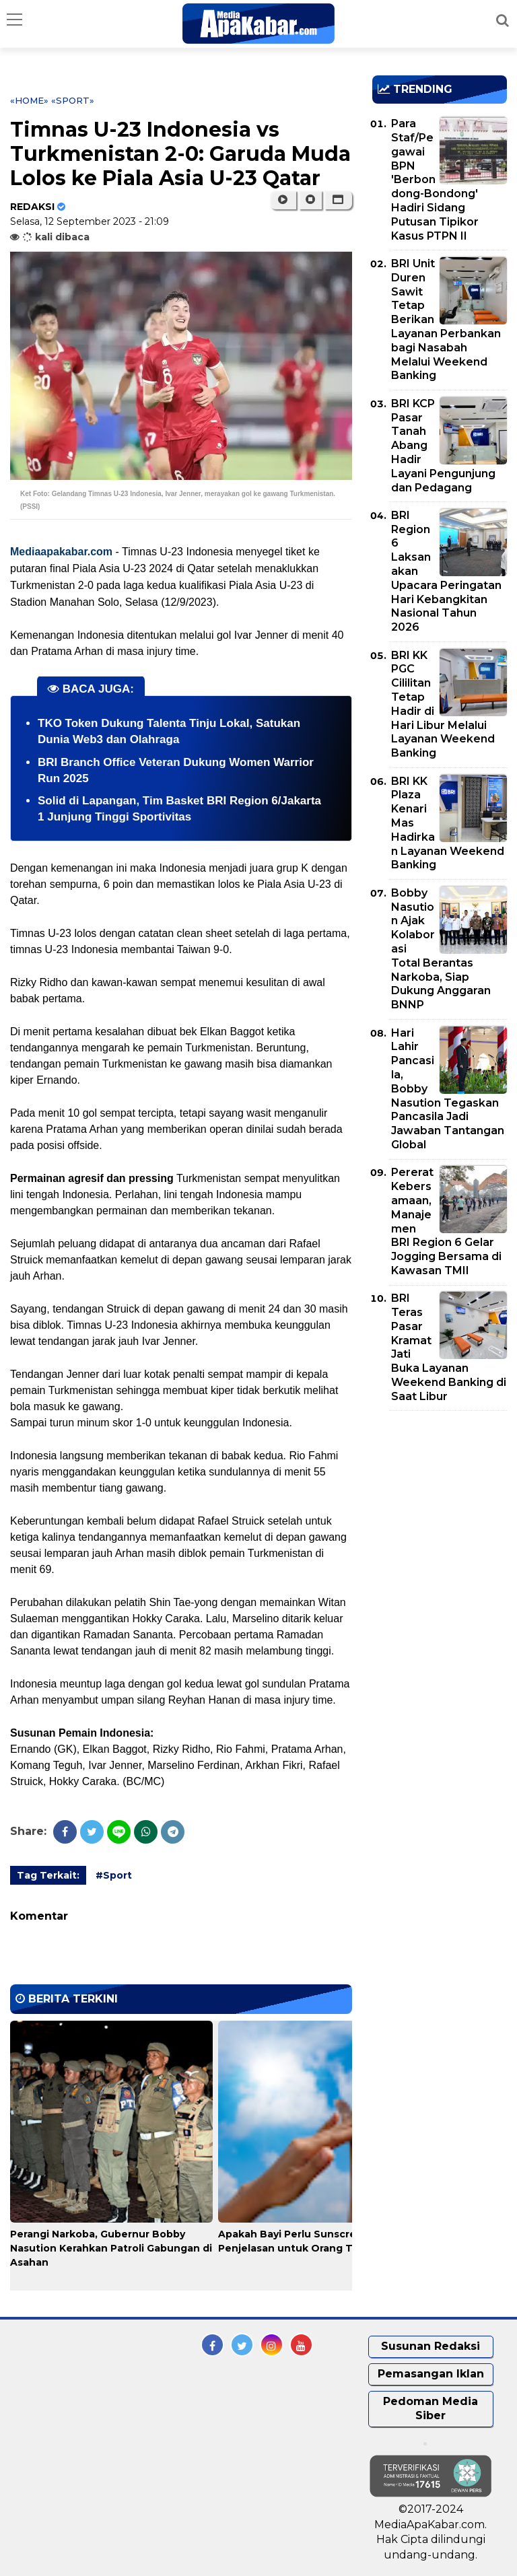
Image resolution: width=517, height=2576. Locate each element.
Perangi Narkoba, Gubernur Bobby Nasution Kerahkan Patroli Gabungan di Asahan (111, 2248)
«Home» (29, 100)
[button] (338, 199)
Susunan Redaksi (430, 2346)
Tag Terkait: (48, 1875)
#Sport (114, 1875)
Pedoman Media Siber (430, 2408)
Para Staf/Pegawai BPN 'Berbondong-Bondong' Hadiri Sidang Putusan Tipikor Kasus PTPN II (435, 179)
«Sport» (72, 100)
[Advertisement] (444, 1498)
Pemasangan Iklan (431, 2373)
